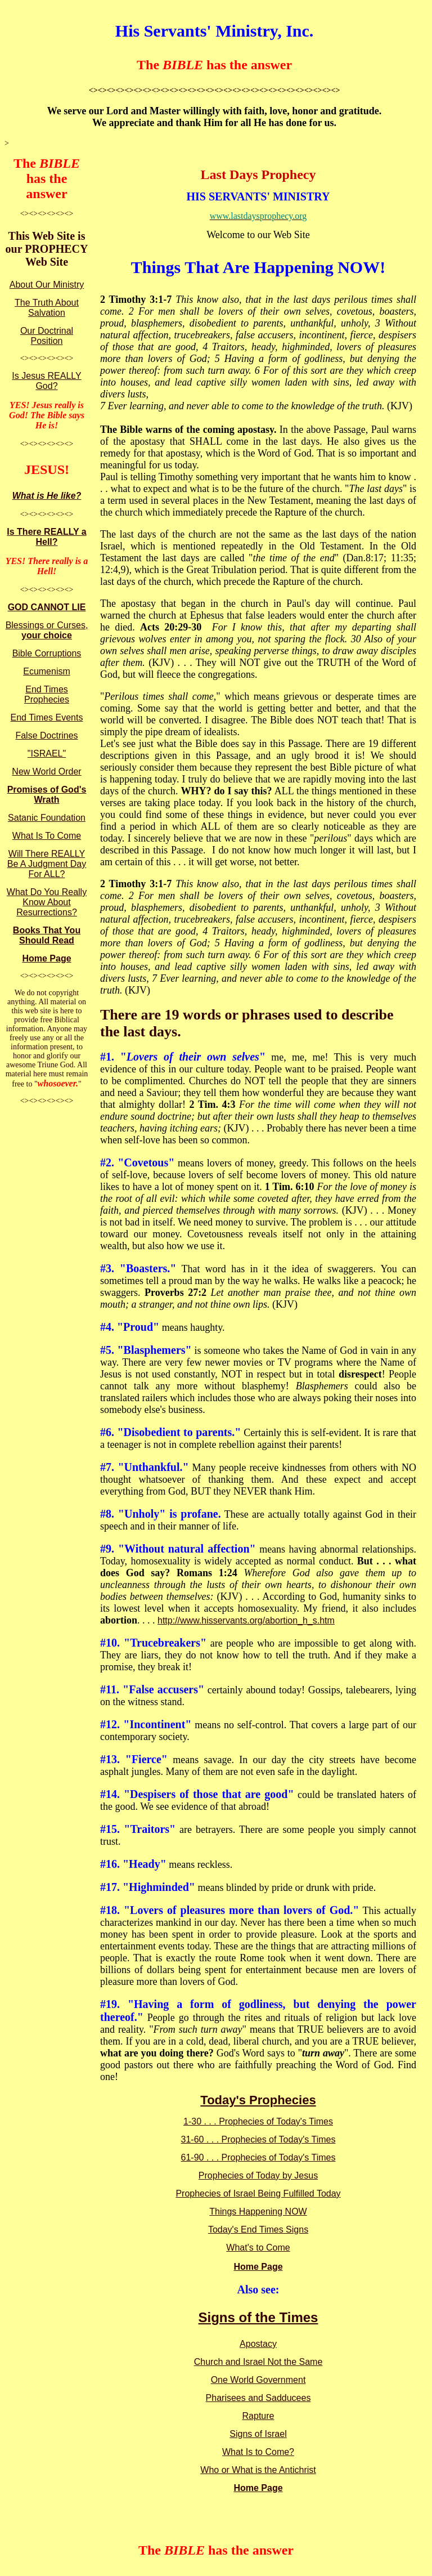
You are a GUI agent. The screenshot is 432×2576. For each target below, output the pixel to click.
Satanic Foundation (47, 817)
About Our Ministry (47, 284)
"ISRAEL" (47, 753)
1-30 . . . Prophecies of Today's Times (258, 2121)
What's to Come (258, 2247)
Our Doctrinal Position (46, 336)
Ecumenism (46, 671)
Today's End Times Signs (258, 2229)
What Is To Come (46, 835)
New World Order (46, 771)
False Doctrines (46, 735)
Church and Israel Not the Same (258, 2362)
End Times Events (47, 717)
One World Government (258, 2380)
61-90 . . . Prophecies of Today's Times (258, 2157)
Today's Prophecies (258, 2100)
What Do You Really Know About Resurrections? (47, 902)
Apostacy (258, 2344)
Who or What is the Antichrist (258, 2470)
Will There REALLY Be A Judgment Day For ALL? (47, 864)
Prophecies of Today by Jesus (258, 2175)
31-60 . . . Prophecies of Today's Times (258, 2139)
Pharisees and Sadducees (258, 2398)
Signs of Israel (258, 2434)
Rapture (258, 2416)
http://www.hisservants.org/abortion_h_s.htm (246, 1620)
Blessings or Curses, (47, 630)
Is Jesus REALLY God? (46, 381)
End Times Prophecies (46, 694)
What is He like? (47, 495)
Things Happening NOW (258, 2211)
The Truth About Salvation (47, 307)
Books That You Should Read (46, 935)
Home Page (46, 958)
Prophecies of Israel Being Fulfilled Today (258, 2193)
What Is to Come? (258, 2452)
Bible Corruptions (47, 653)
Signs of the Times (258, 2317)
